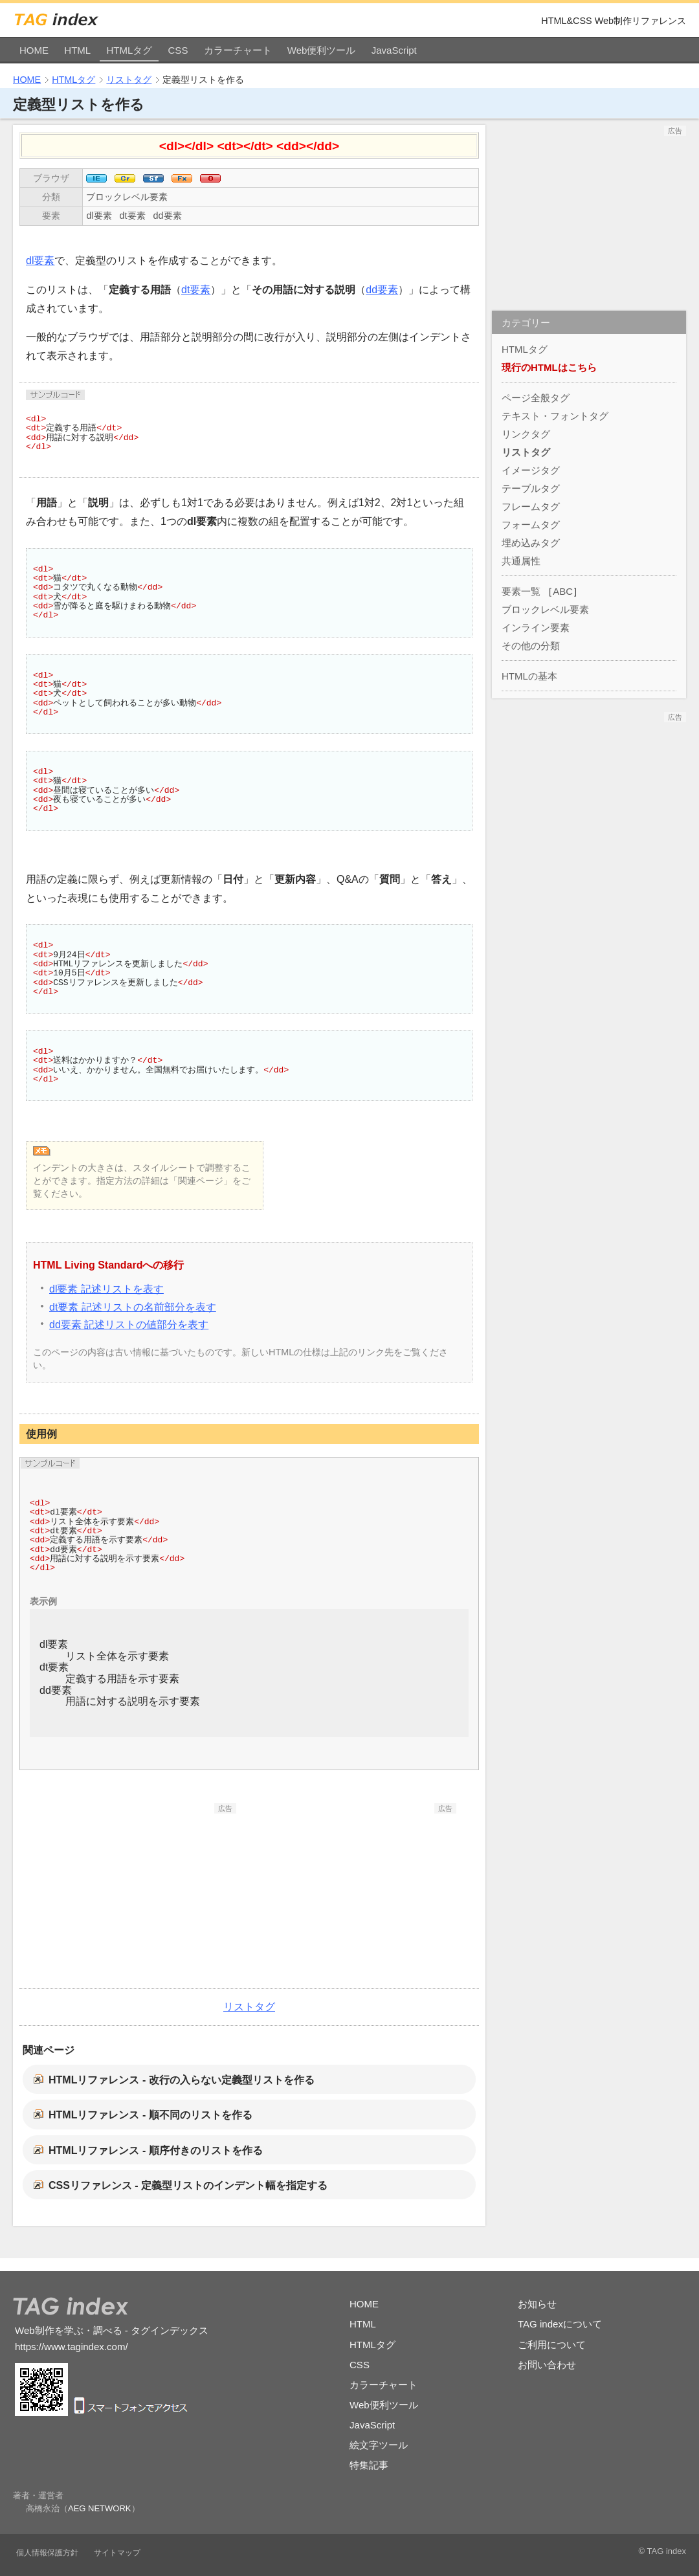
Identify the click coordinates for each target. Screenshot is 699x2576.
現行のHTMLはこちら (549, 367)
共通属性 (521, 560)
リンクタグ (526, 433)
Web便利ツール (321, 50)
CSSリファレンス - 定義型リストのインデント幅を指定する (188, 2185)
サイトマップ (117, 2552)
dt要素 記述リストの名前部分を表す (132, 1307)
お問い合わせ (547, 2364)
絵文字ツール (379, 2444)
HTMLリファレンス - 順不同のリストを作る (150, 2114)
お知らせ (537, 2303)
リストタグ (128, 79)
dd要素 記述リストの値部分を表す (128, 1324)
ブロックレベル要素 (127, 197)
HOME (34, 50)
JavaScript (394, 50)
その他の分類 (531, 645)
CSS (178, 50)
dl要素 (98, 215)
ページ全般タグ (536, 397)
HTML (77, 50)
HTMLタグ (129, 50)
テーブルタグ (531, 488)
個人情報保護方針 (47, 2552)
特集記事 (369, 2465)
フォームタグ (531, 524)
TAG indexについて (560, 2323)
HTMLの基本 (529, 676)
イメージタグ (531, 470)
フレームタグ (531, 506)
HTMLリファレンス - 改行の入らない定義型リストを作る (182, 2079)
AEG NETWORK (99, 2508)
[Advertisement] (139, 1894)
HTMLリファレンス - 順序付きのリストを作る (156, 2150)
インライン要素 (536, 627)
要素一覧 (521, 591)
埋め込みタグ (531, 542)
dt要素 (133, 215)
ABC (563, 591)
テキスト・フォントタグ (555, 415)
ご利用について (552, 2344)
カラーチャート (238, 50)
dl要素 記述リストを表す (106, 1288)
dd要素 (167, 215)
